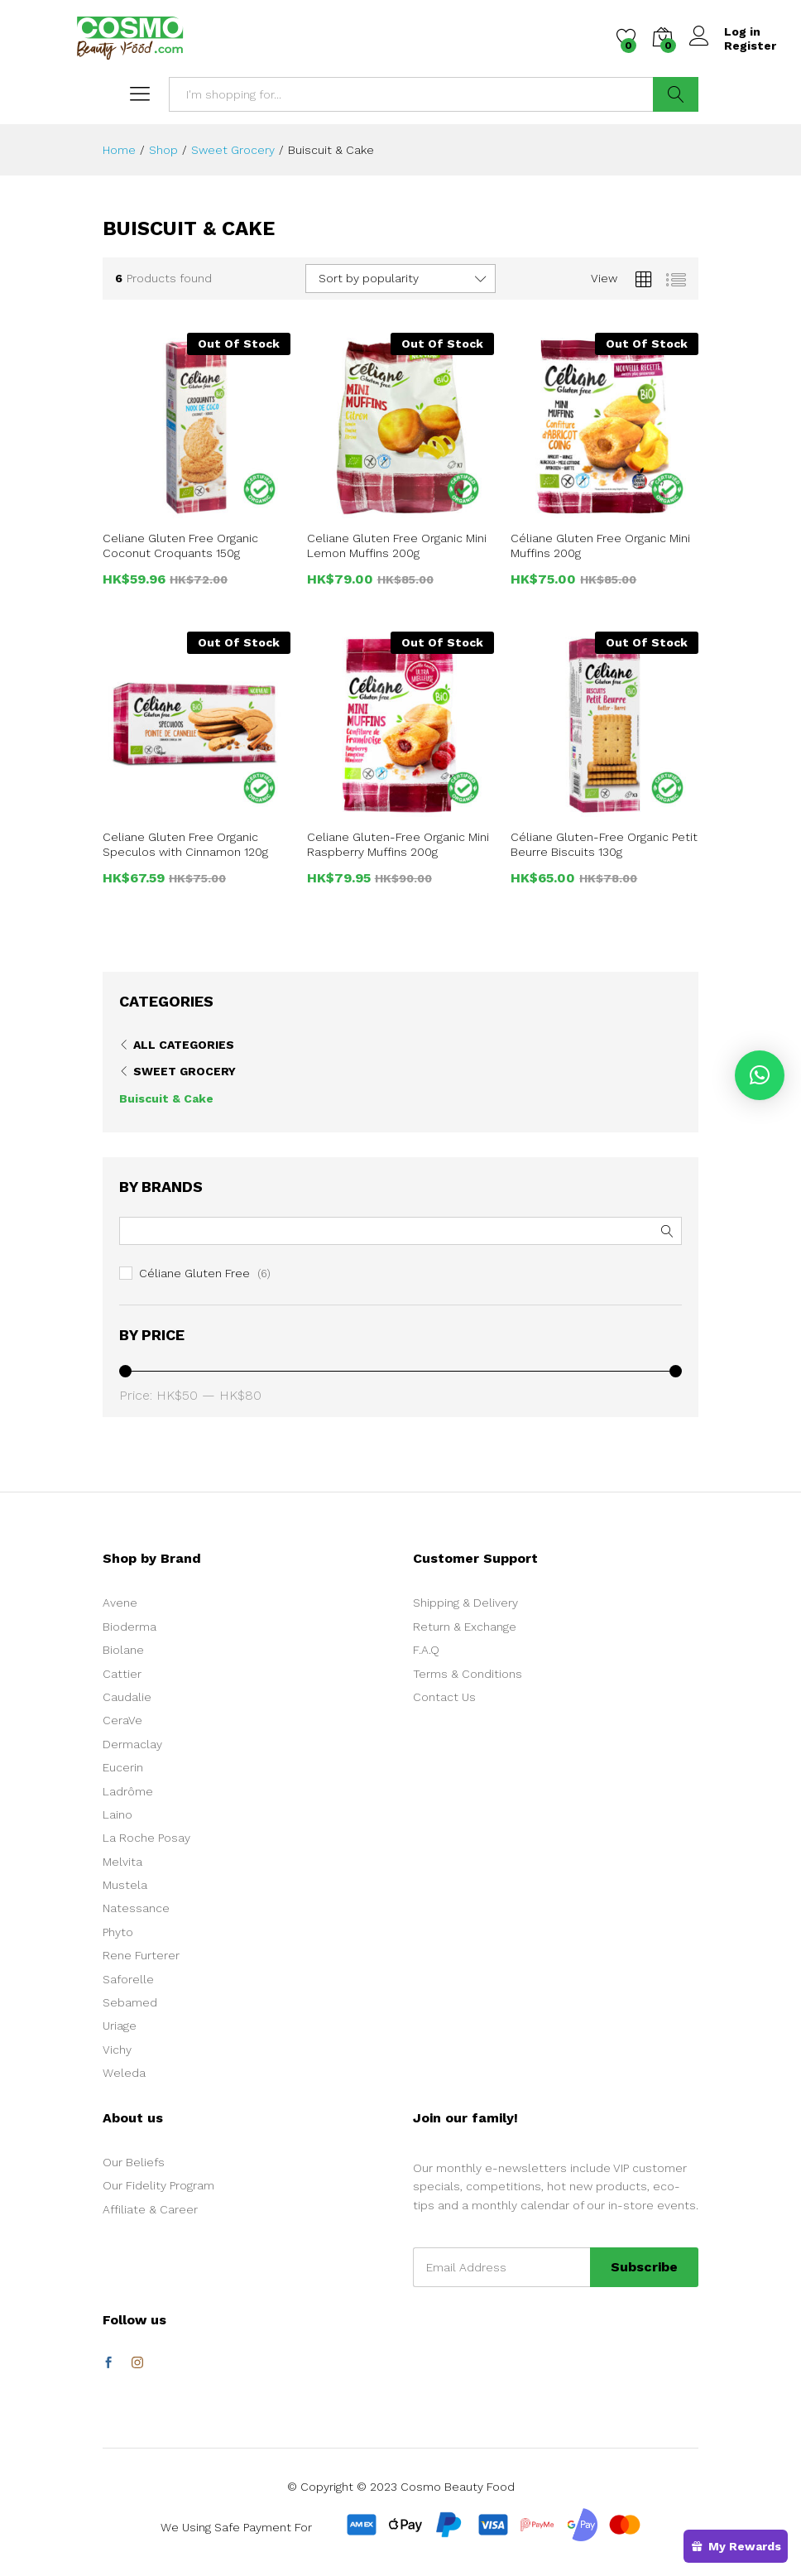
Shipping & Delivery (465, 1602)
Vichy (117, 2049)
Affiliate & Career (150, 2209)
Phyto (118, 1932)
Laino (117, 1814)
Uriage (120, 2025)
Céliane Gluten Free (194, 1273)
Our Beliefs (134, 2162)
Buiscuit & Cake (166, 1098)
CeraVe (122, 1720)
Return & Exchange (464, 1626)
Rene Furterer (141, 1955)
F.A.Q (426, 1649)
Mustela (125, 1884)
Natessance (136, 1908)
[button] (759, 1075)
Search (675, 94)
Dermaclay (132, 1744)
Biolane (123, 1649)
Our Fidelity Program (158, 2185)
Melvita (122, 1861)
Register (750, 45)
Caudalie (127, 1697)
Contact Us (444, 1697)
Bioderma (129, 1626)
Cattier (122, 1673)
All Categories (183, 1044)
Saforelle (128, 1979)
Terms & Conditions (467, 1673)
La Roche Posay (146, 1837)
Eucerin (123, 1767)
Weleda (124, 2072)
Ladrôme (128, 1791)
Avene (120, 1602)
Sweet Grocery (184, 1071)
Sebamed (130, 2002)
